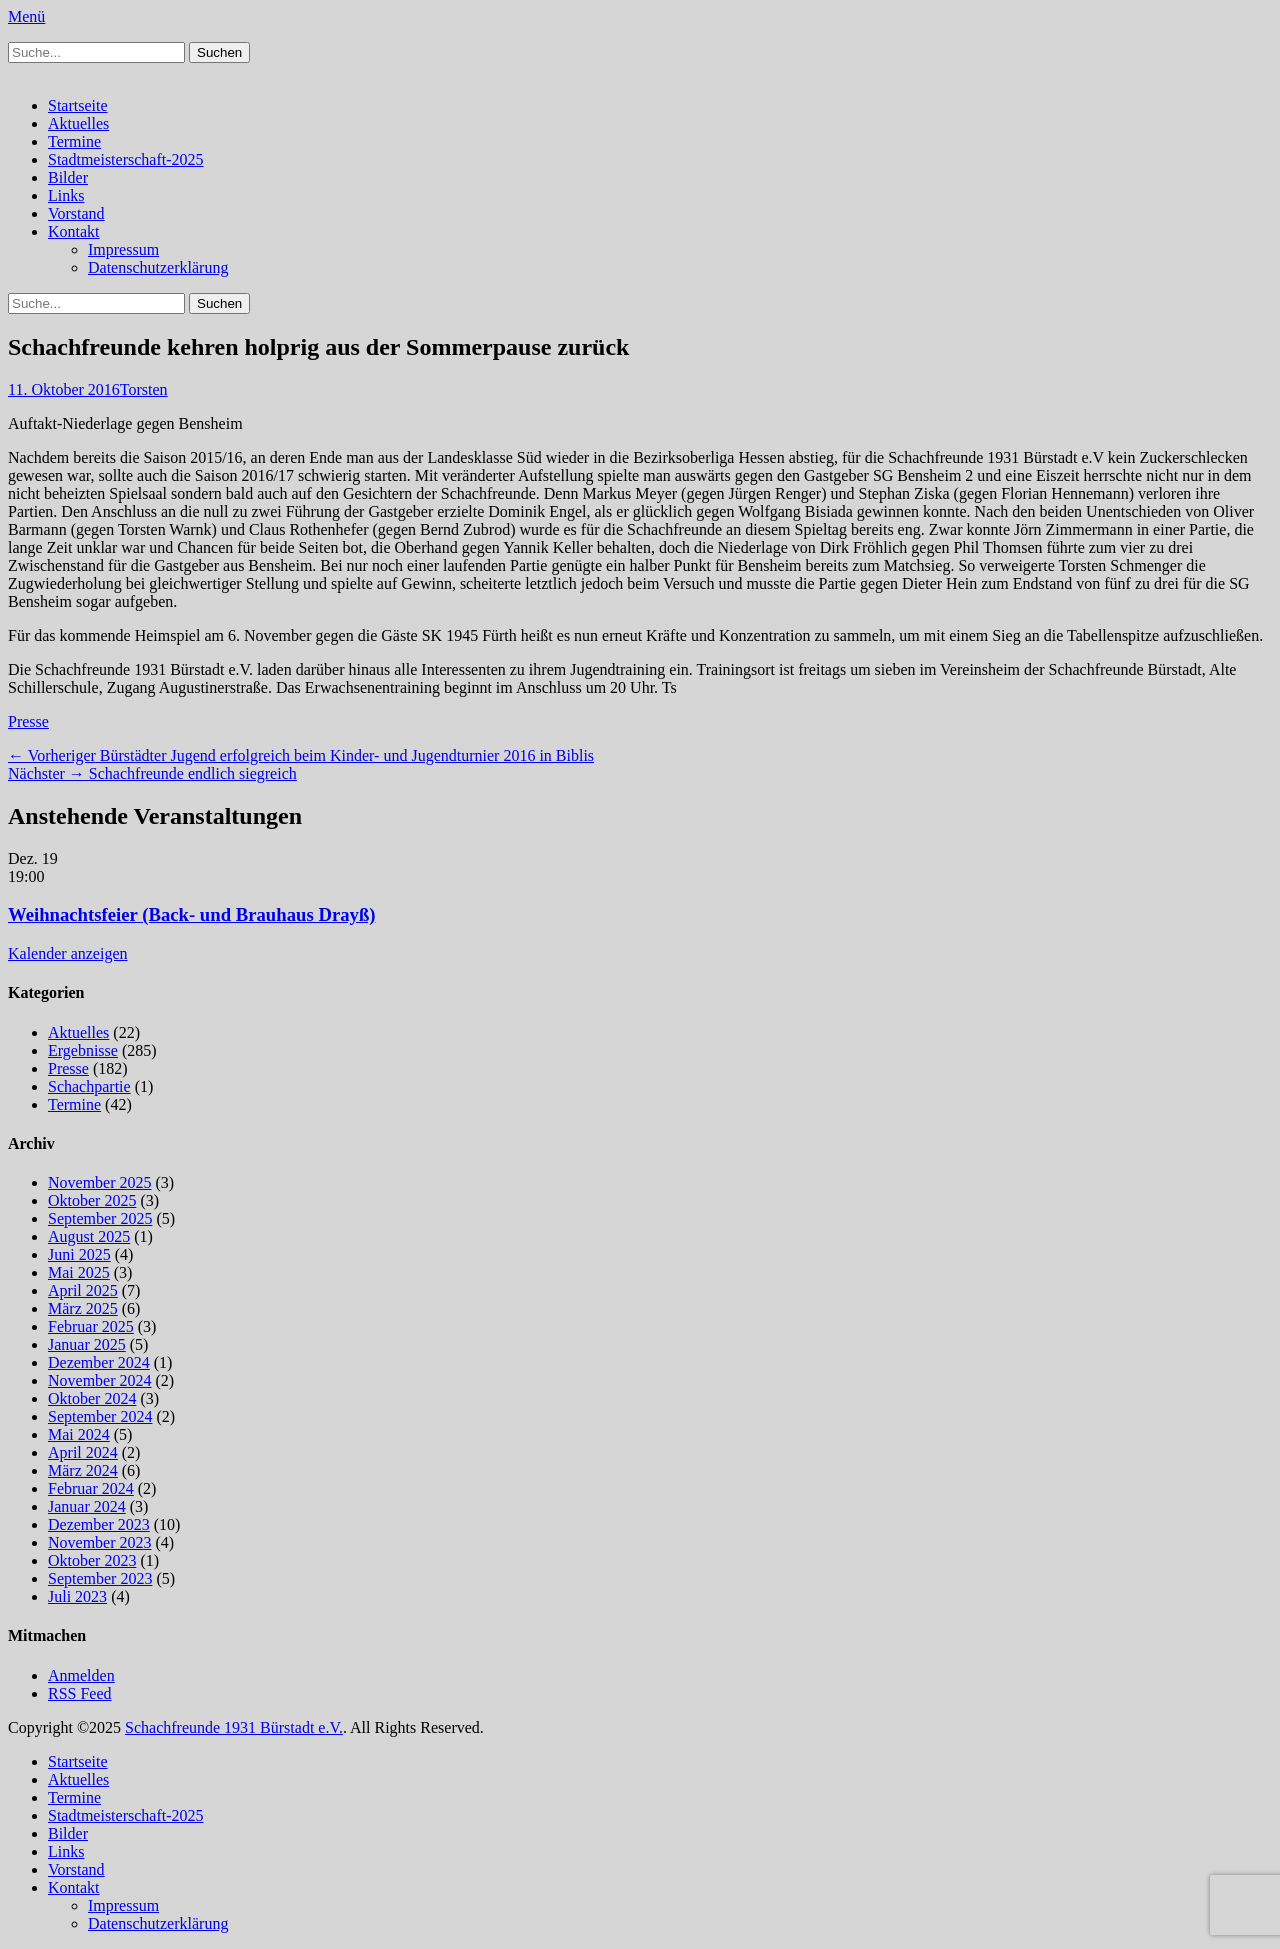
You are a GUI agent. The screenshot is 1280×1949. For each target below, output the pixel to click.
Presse (28, 721)
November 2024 (100, 1380)
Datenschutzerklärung (158, 267)
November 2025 (100, 1182)
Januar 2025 (87, 1344)
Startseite (78, 105)
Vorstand (76, 213)
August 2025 (89, 1236)
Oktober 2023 (92, 1560)
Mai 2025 (79, 1272)
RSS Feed (80, 1693)
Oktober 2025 (92, 1200)
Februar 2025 (91, 1326)
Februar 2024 (91, 1488)
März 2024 (83, 1470)
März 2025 (83, 1308)
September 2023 (100, 1578)
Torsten (144, 389)
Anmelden (81, 1675)
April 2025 (83, 1290)
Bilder (68, 177)
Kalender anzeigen (67, 953)
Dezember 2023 (99, 1524)
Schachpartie (89, 1086)
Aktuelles (78, 123)
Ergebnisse (83, 1050)
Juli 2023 (77, 1596)
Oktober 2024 (92, 1398)
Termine (74, 141)
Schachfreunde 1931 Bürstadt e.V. (234, 1727)
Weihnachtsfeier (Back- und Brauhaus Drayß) (192, 914)
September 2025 (100, 1218)
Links (66, 195)
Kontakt (74, 231)
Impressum (123, 249)
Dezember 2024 (99, 1362)
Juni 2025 (79, 1254)
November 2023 (100, 1542)
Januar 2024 (87, 1506)
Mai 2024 (79, 1434)
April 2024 (83, 1452)
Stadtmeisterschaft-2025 (126, 159)
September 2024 (100, 1416)
